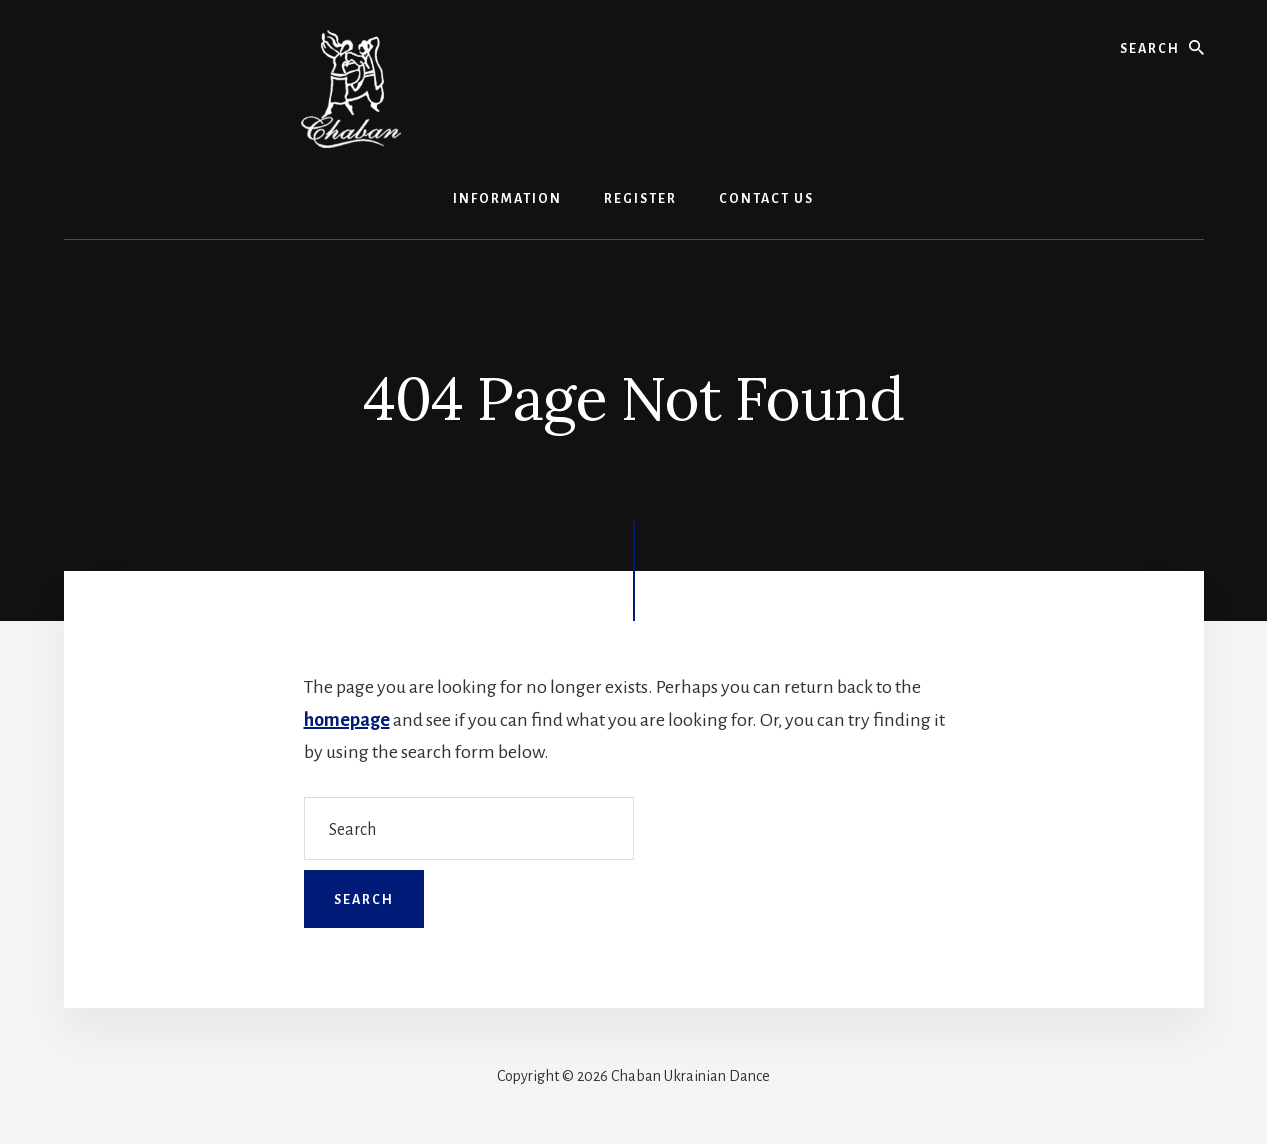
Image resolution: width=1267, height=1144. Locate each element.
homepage (347, 720)
